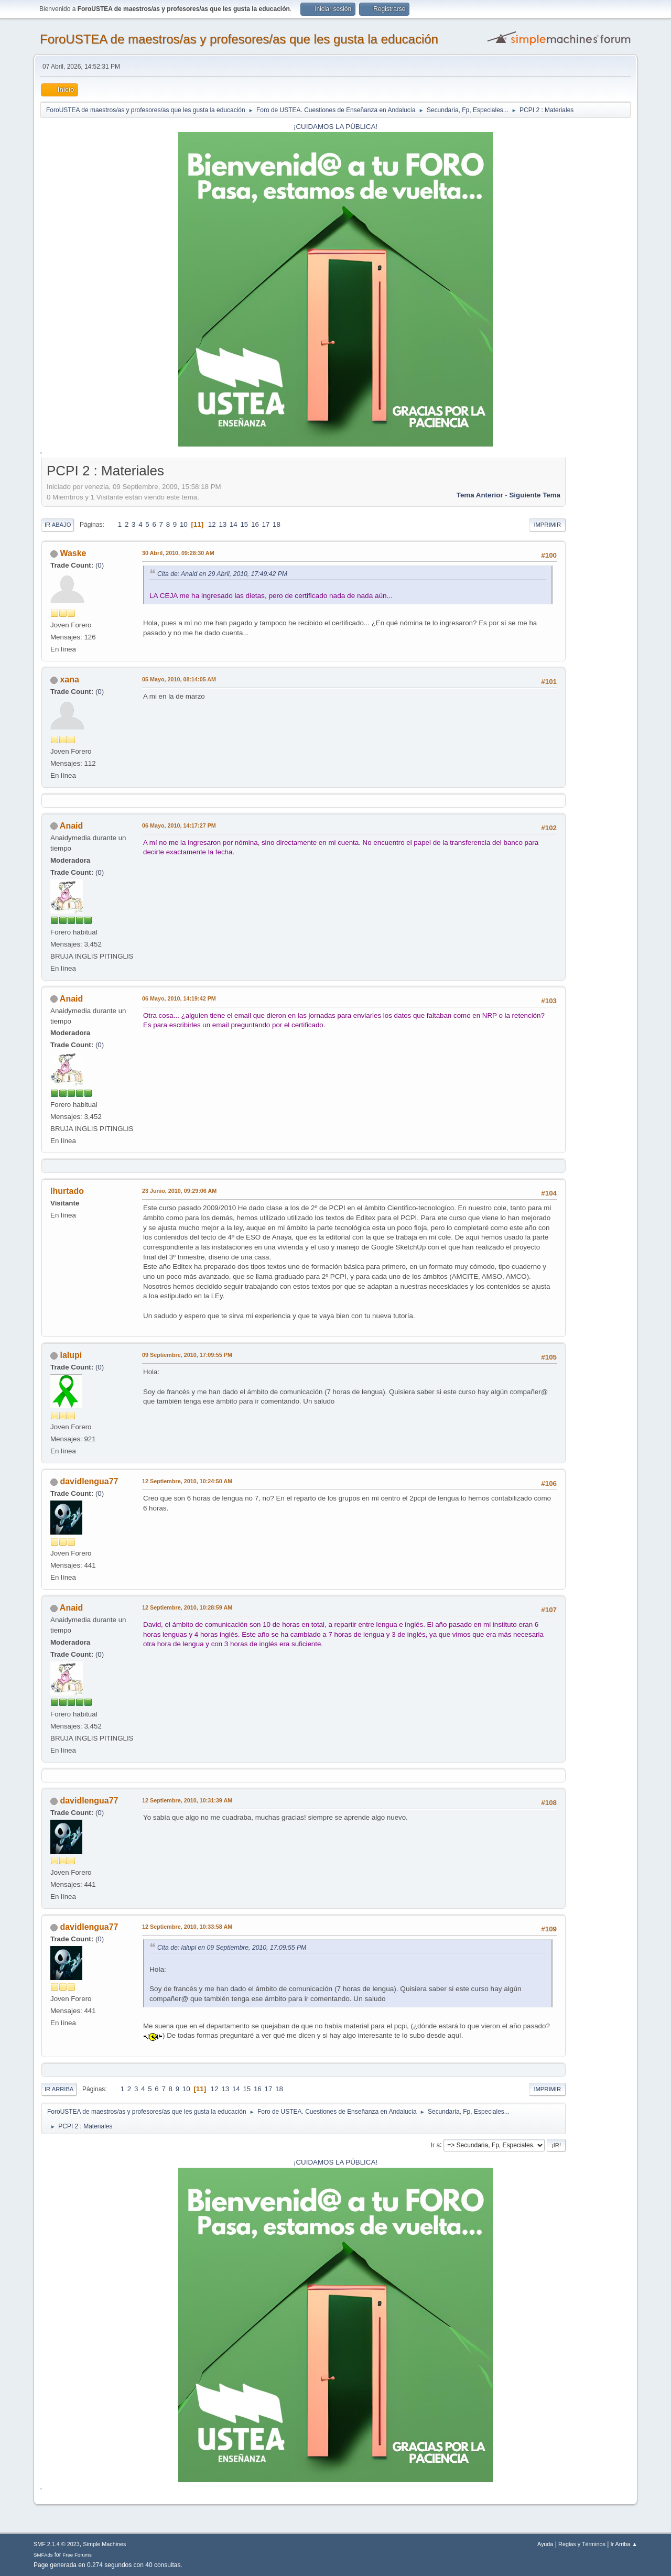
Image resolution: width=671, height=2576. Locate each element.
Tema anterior (480, 495)
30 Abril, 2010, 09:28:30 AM (178, 553)
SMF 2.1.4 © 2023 (57, 2544)
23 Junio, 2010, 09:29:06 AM (179, 1191)
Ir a (435, 2144)
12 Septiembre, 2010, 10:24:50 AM (187, 1481)
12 (212, 524)
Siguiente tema (534, 495)
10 (184, 524)
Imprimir (547, 524)
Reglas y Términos (581, 2544)
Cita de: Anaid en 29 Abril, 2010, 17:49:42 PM (222, 574)
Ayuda (545, 2544)
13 (222, 524)
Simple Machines (104, 2544)
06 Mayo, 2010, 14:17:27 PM (179, 825)
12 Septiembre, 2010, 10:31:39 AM (187, 1800)
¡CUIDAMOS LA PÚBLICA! (335, 127)
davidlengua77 (89, 1481)
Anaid (71, 825)
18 (276, 524)
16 (255, 524)
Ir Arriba (59, 2089)
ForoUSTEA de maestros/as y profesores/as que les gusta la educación (239, 39)
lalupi (71, 1355)
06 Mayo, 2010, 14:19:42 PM (179, 998)
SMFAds (43, 2555)
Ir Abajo (58, 524)
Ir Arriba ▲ (624, 2544)
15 (244, 524)
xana (69, 679)
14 (233, 524)
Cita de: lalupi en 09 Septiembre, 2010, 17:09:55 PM (231, 1947)
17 (266, 524)
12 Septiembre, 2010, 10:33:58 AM (187, 1926)
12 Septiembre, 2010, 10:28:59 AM (187, 1607)
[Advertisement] (598, 618)
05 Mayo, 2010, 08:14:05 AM (179, 679)
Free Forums (77, 2555)
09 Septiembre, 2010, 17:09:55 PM (187, 1355)
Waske (73, 553)
